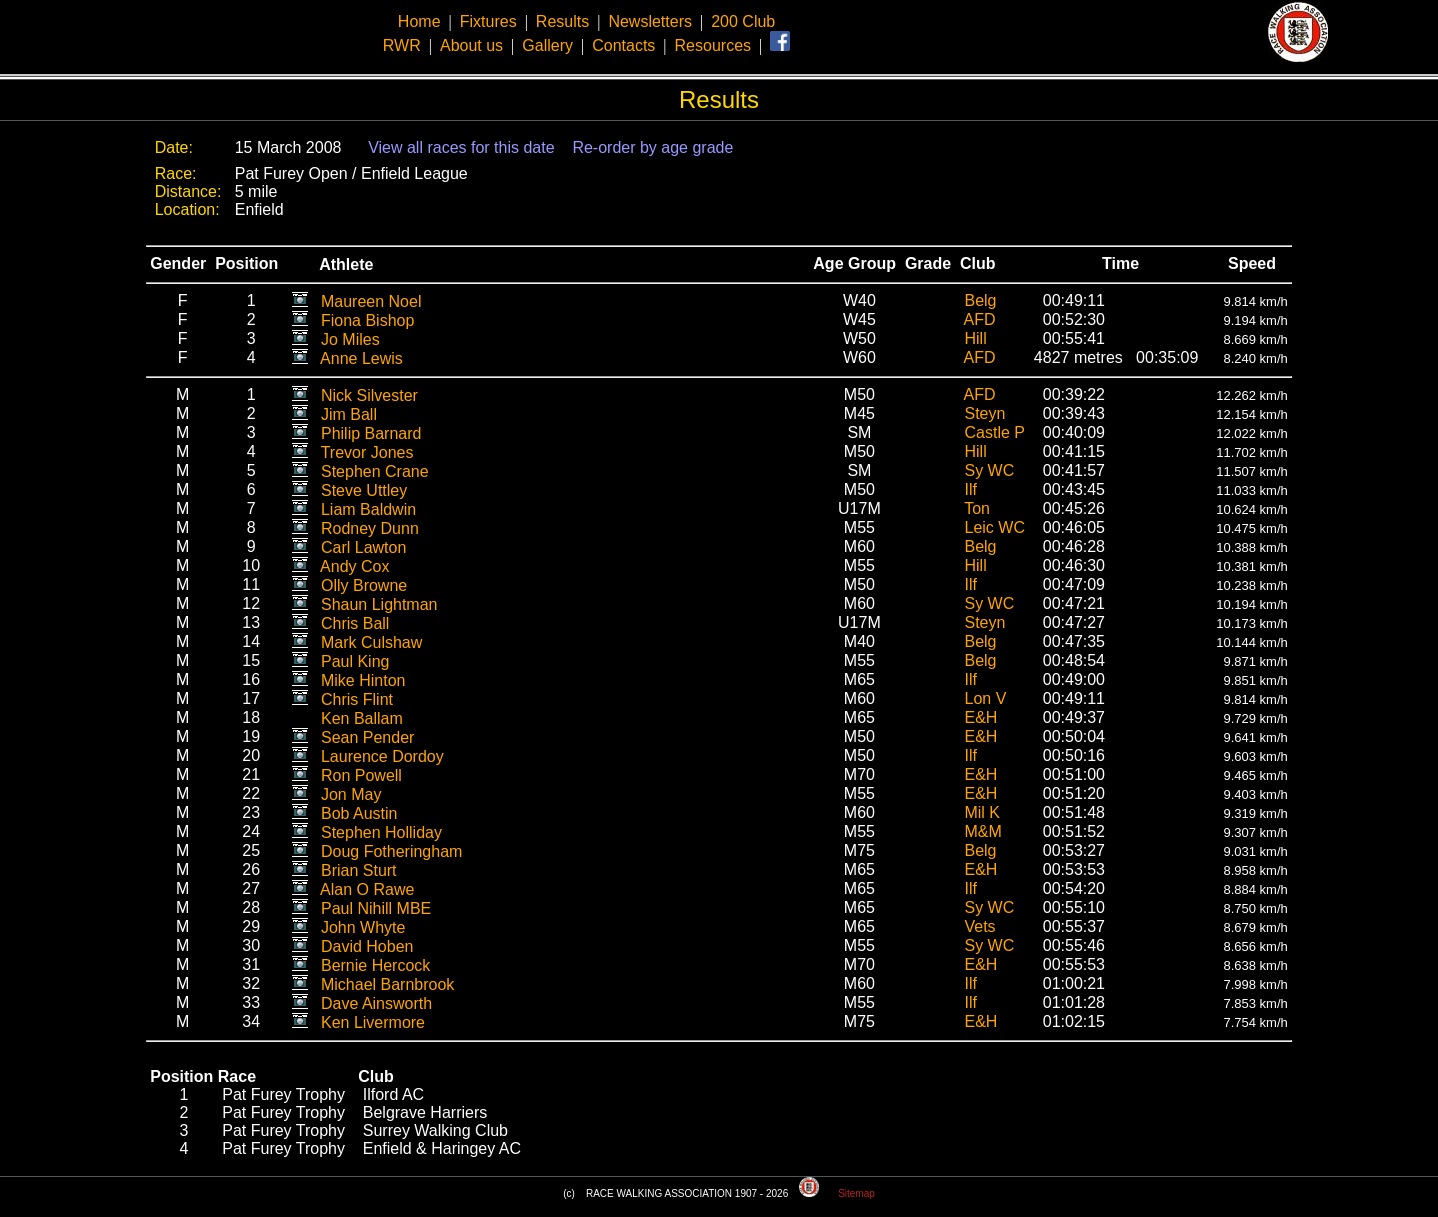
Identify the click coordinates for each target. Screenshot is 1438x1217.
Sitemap (856, 1193)
